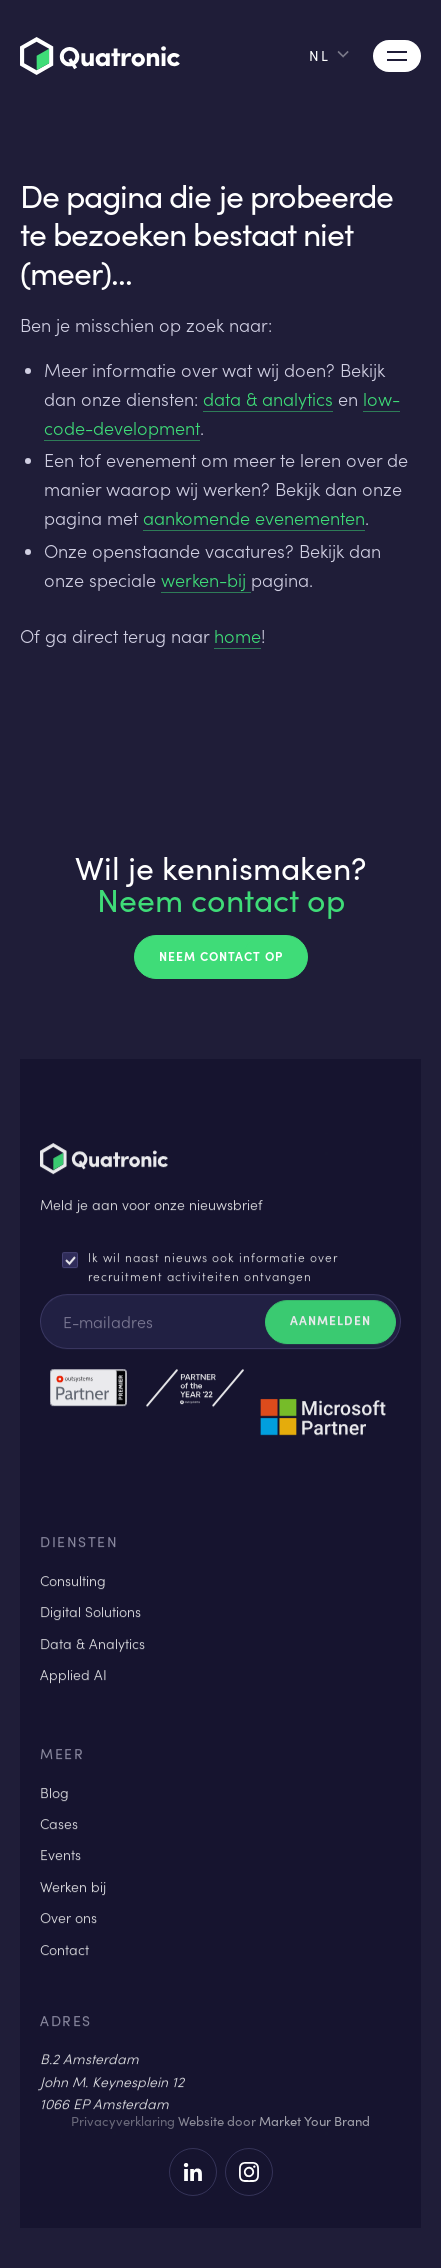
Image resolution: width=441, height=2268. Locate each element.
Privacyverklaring (123, 2121)
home (237, 636)
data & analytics (268, 399)
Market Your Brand (314, 2121)
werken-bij (206, 580)
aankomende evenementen (254, 518)
